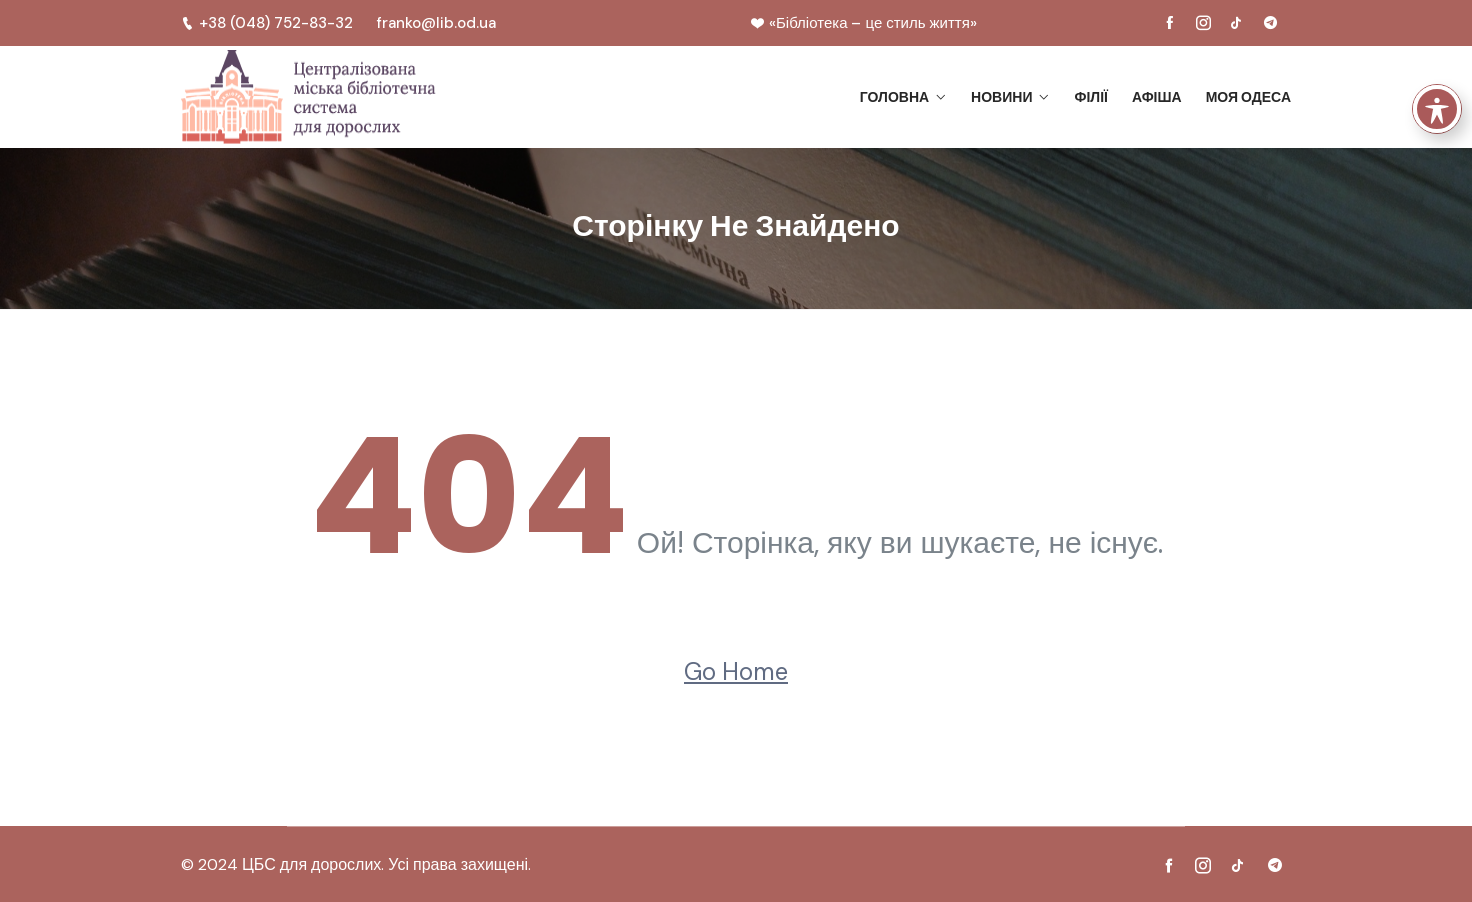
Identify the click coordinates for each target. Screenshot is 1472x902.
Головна (894, 97)
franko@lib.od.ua (436, 23)
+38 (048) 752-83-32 (267, 23)
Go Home (736, 671)
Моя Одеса (1248, 97)
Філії (1090, 97)
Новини (1001, 97)
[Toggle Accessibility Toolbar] (1437, 74)
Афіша (1157, 97)
